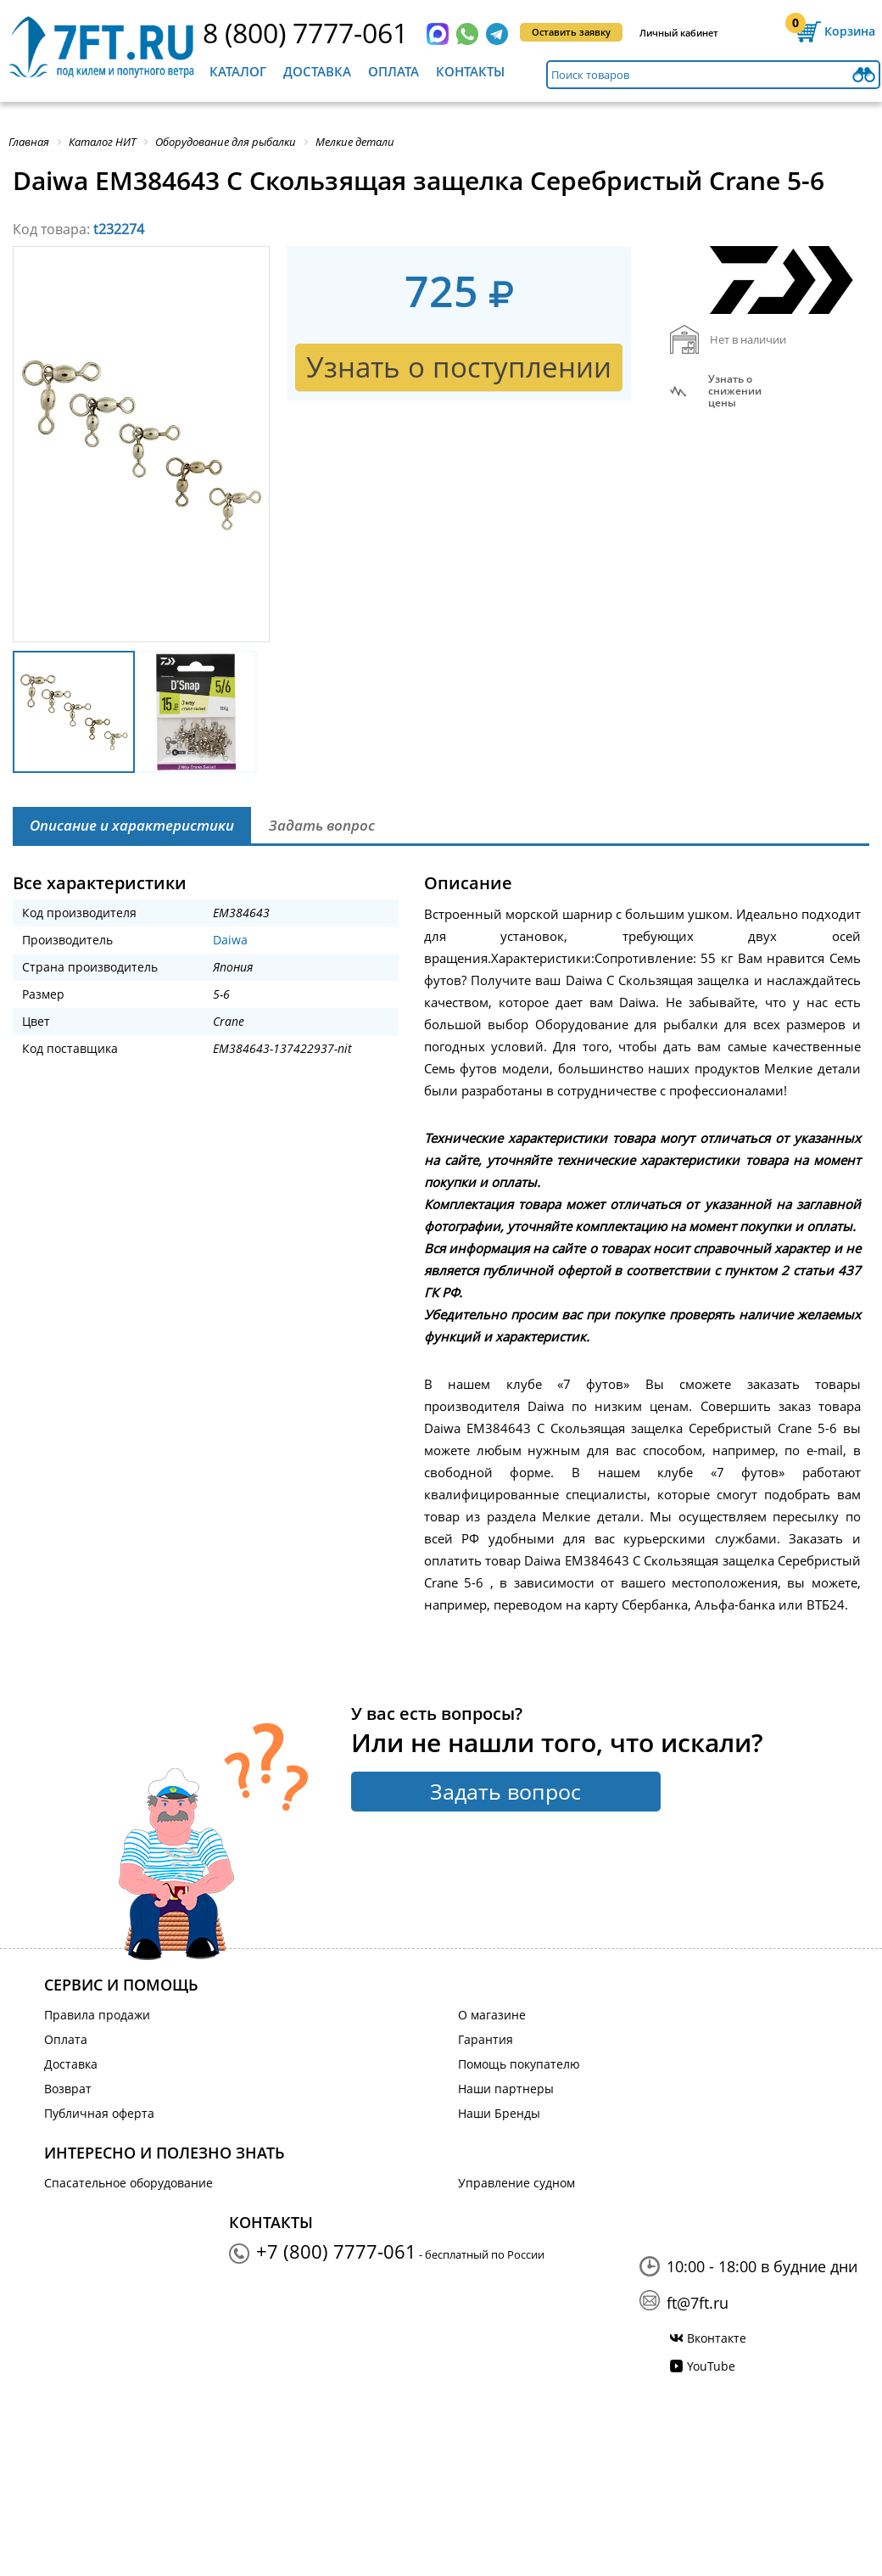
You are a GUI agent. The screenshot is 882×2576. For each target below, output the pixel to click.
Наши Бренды (499, 2113)
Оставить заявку (571, 31)
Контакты (470, 71)
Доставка (317, 71)
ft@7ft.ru (697, 2303)
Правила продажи (97, 2015)
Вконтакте (716, 2338)
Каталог (237, 71)
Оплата (393, 71)
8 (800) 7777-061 (305, 32)
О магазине (492, 2015)
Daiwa (230, 940)
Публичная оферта (99, 2113)
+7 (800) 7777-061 (336, 2251)
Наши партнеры (506, 2088)
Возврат (68, 2088)
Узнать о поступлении (458, 367)
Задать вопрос (505, 1791)
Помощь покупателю (519, 2064)
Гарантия (485, 2039)
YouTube (711, 2366)
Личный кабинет (678, 32)
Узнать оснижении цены (735, 391)
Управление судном (516, 2183)
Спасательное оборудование (128, 2183)
